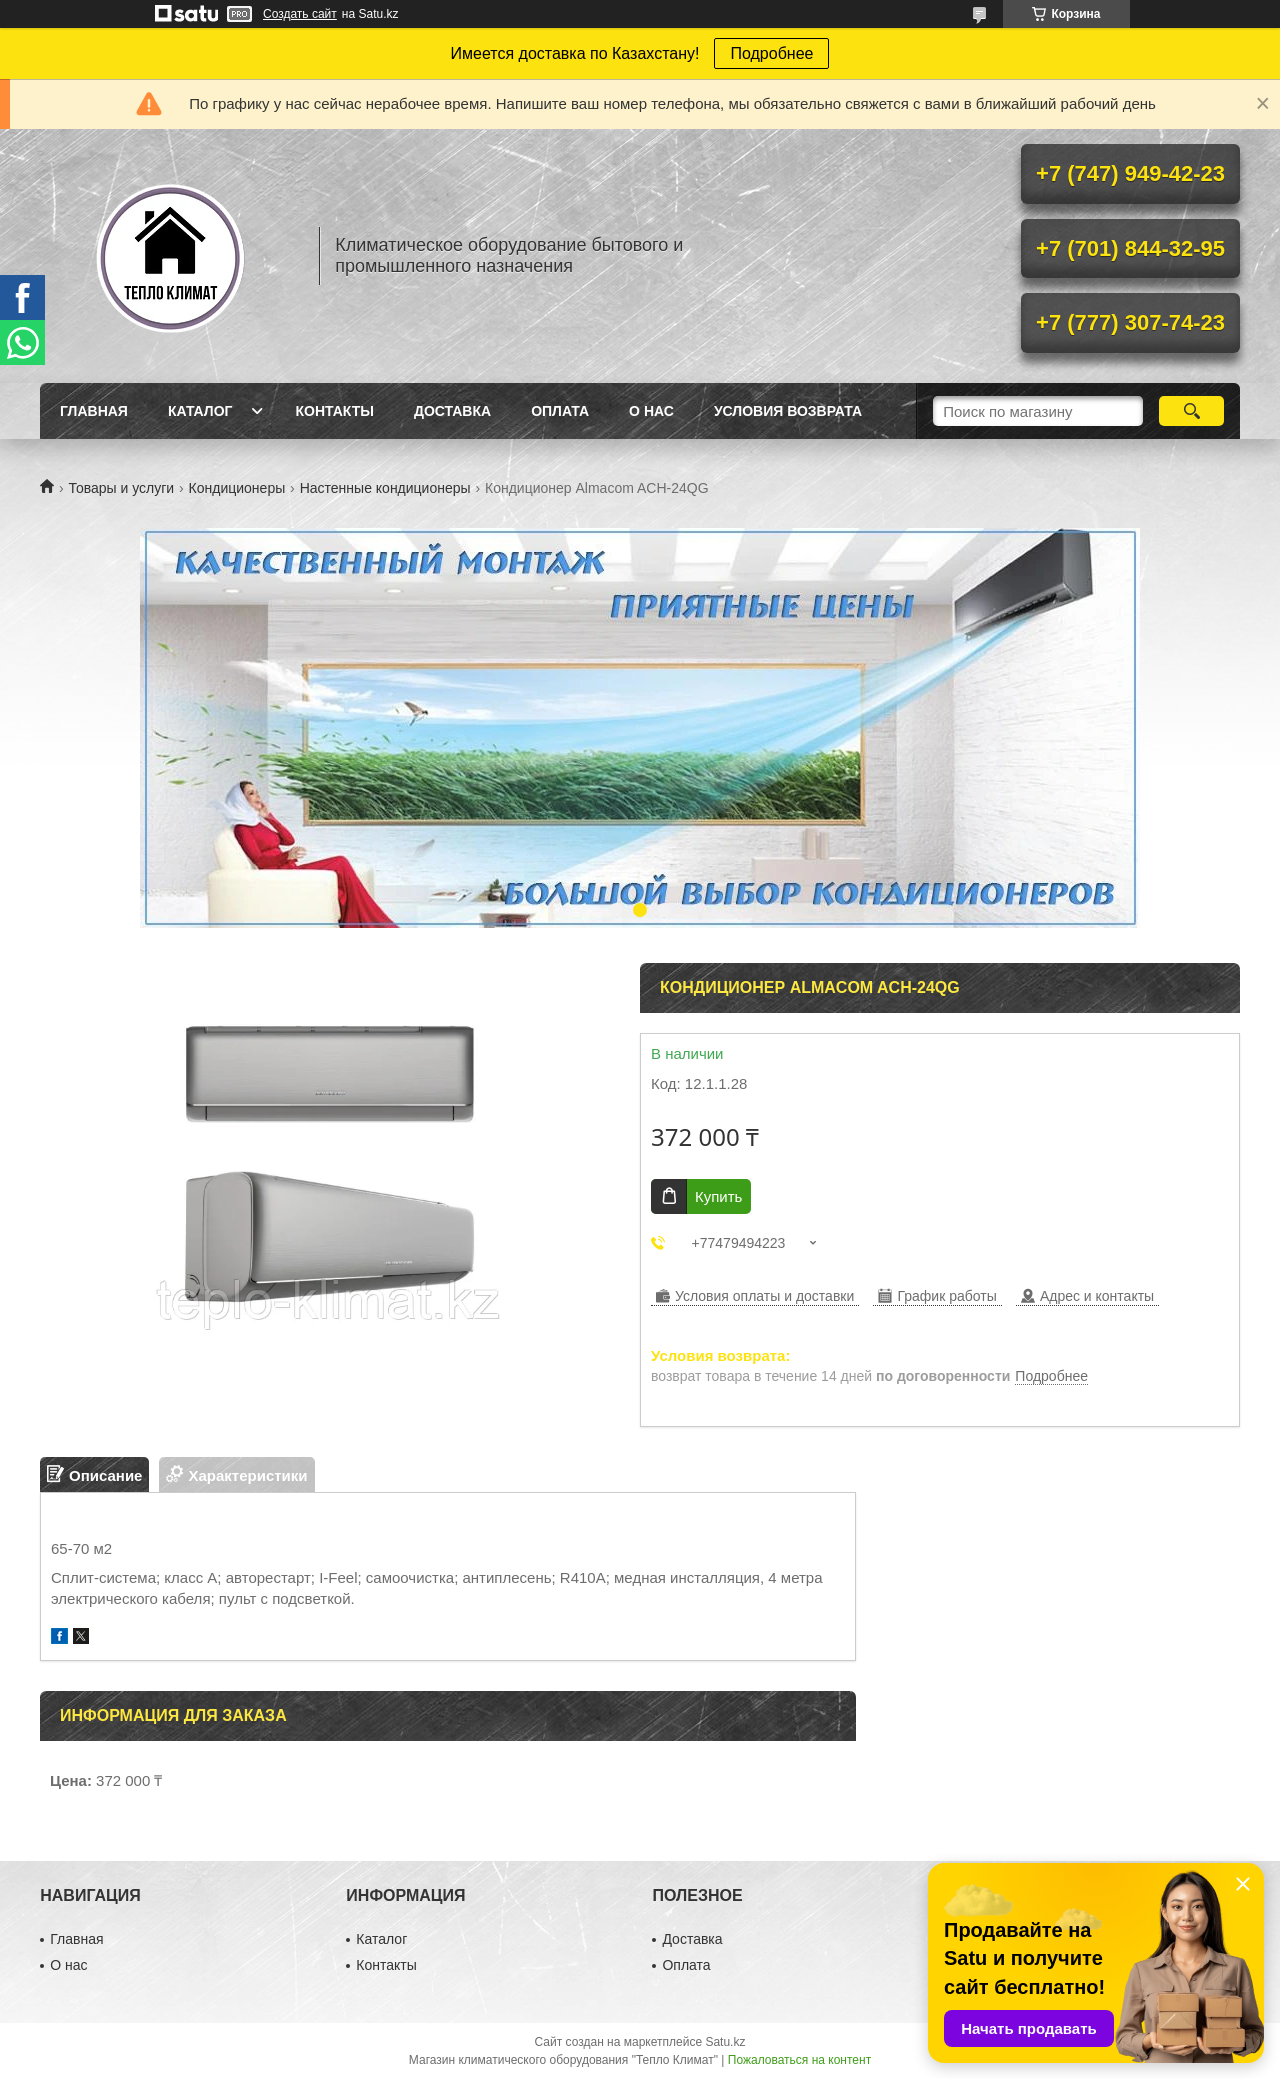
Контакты (334, 411)
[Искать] (1191, 411)
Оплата (560, 411)
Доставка (452, 411)
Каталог (200, 411)
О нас (651, 411)
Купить (718, 1196)
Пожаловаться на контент (799, 2060)
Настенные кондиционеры (385, 488)
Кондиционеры (237, 488)
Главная (94, 411)
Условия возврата (788, 411)
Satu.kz (725, 2042)
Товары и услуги (121, 488)
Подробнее (771, 53)
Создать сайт (300, 14)
